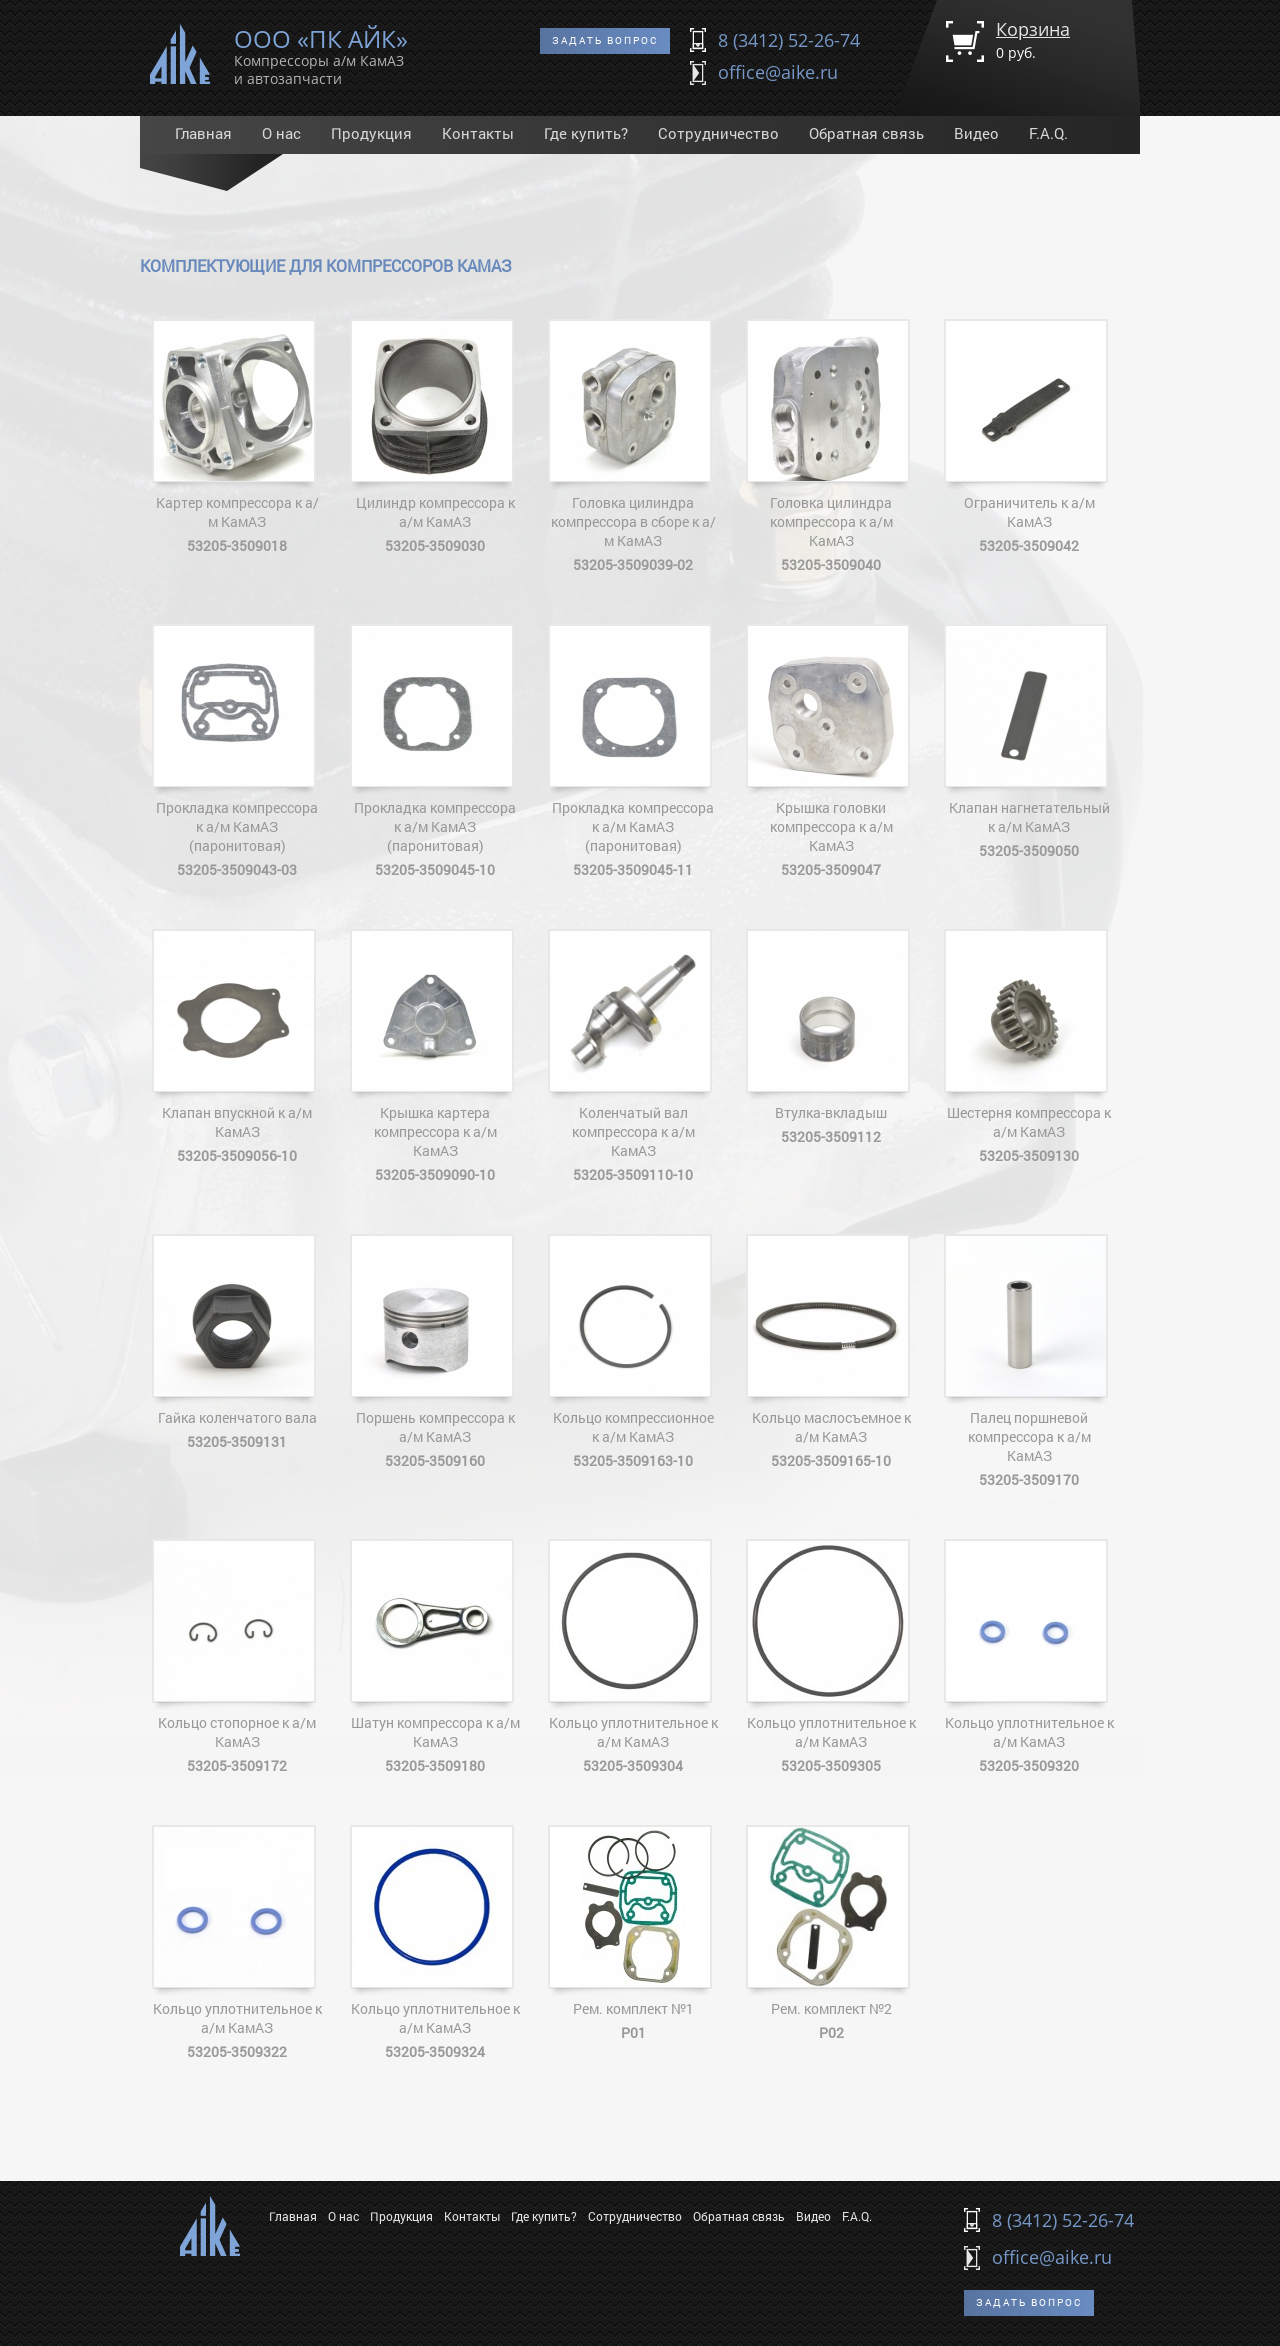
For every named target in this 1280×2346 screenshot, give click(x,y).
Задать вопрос (605, 40)
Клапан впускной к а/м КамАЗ (237, 1047)
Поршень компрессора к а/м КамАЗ (435, 1352)
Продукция (371, 133)
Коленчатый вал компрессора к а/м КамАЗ (633, 1056)
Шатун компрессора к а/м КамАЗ (435, 1657)
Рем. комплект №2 (831, 1933)
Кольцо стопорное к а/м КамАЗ (237, 1657)
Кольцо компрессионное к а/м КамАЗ (633, 1352)
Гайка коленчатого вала (237, 1342)
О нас (281, 133)
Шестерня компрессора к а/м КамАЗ (1029, 1047)
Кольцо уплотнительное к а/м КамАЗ (633, 1657)
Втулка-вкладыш (831, 1037)
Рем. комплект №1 (633, 1933)
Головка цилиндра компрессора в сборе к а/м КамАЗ (633, 446)
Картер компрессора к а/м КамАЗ (237, 437)
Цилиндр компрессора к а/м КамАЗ (435, 437)
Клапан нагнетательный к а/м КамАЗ (1029, 742)
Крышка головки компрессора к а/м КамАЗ (831, 751)
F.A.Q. (1048, 133)
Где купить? (586, 133)
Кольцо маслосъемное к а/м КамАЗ (831, 1352)
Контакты (478, 133)
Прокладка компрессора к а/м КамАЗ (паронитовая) (237, 751)
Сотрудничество (718, 133)
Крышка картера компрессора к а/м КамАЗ (435, 1056)
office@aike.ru (778, 72)
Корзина (1033, 39)
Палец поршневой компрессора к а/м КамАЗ (1029, 1361)
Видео (976, 133)
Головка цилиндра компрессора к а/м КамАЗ (831, 446)
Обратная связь (866, 133)
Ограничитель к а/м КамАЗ (1029, 437)
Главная (203, 133)
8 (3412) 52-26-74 (789, 40)
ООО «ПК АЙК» (321, 53)
